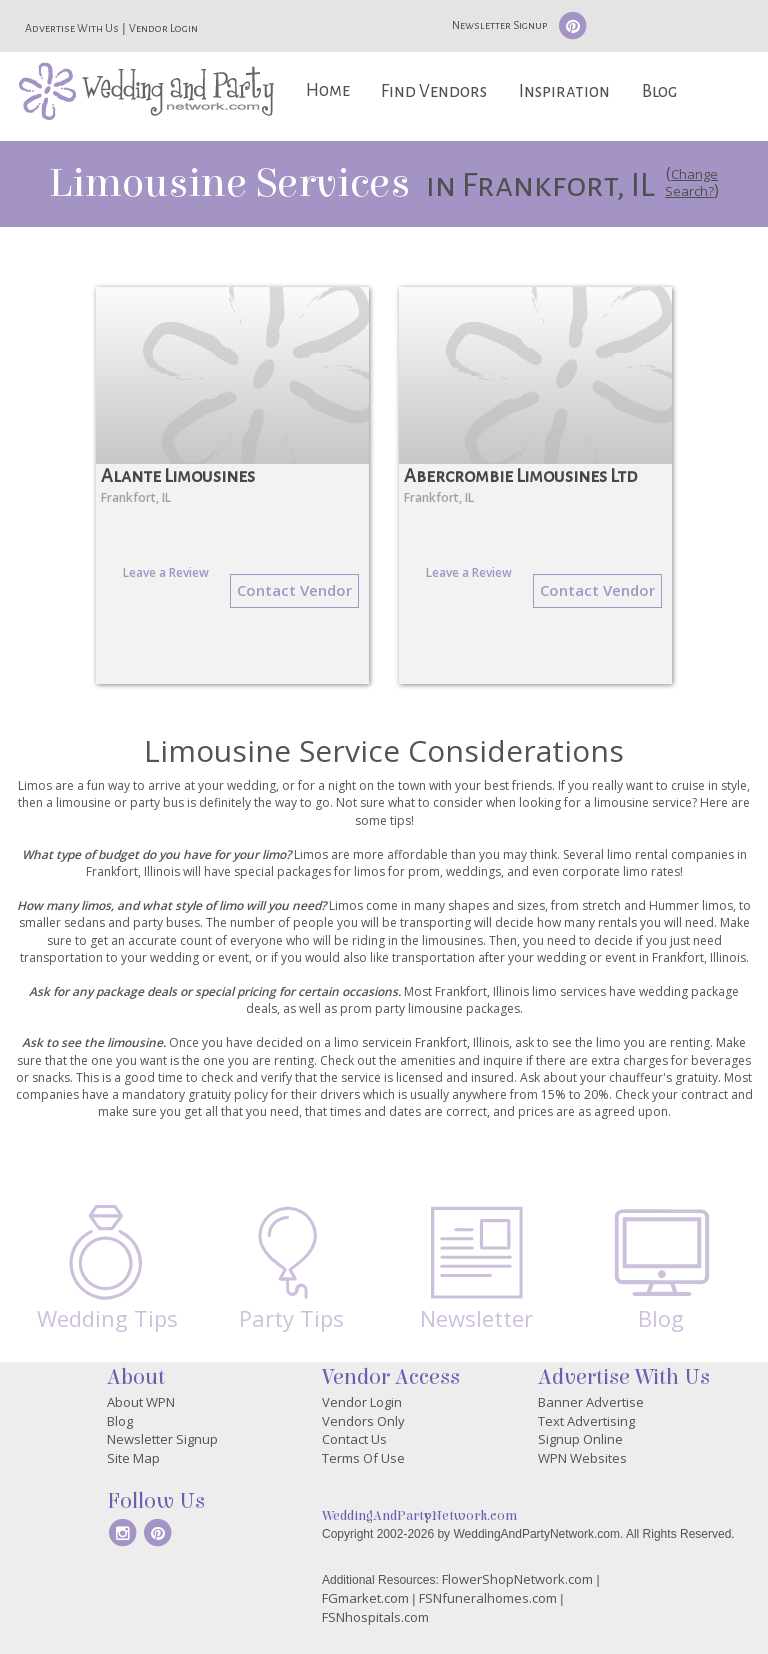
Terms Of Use (363, 1458)
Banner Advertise (591, 1402)
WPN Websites (582, 1458)
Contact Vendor (294, 590)
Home (328, 90)
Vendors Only (363, 1421)
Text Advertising (586, 1421)
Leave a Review (166, 572)
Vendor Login (163, 28)
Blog (659, 91)
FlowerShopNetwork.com (517, 1579)
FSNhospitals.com (375, 1617)
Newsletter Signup (499, 25)
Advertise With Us (72, 28)
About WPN (141, 1402)
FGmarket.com (365, 1598)
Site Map (133, 1458)
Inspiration (564, 91)
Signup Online (580, 1439)
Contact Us (354, 1439)
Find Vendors (434, 91)
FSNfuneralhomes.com (488, 1598)
